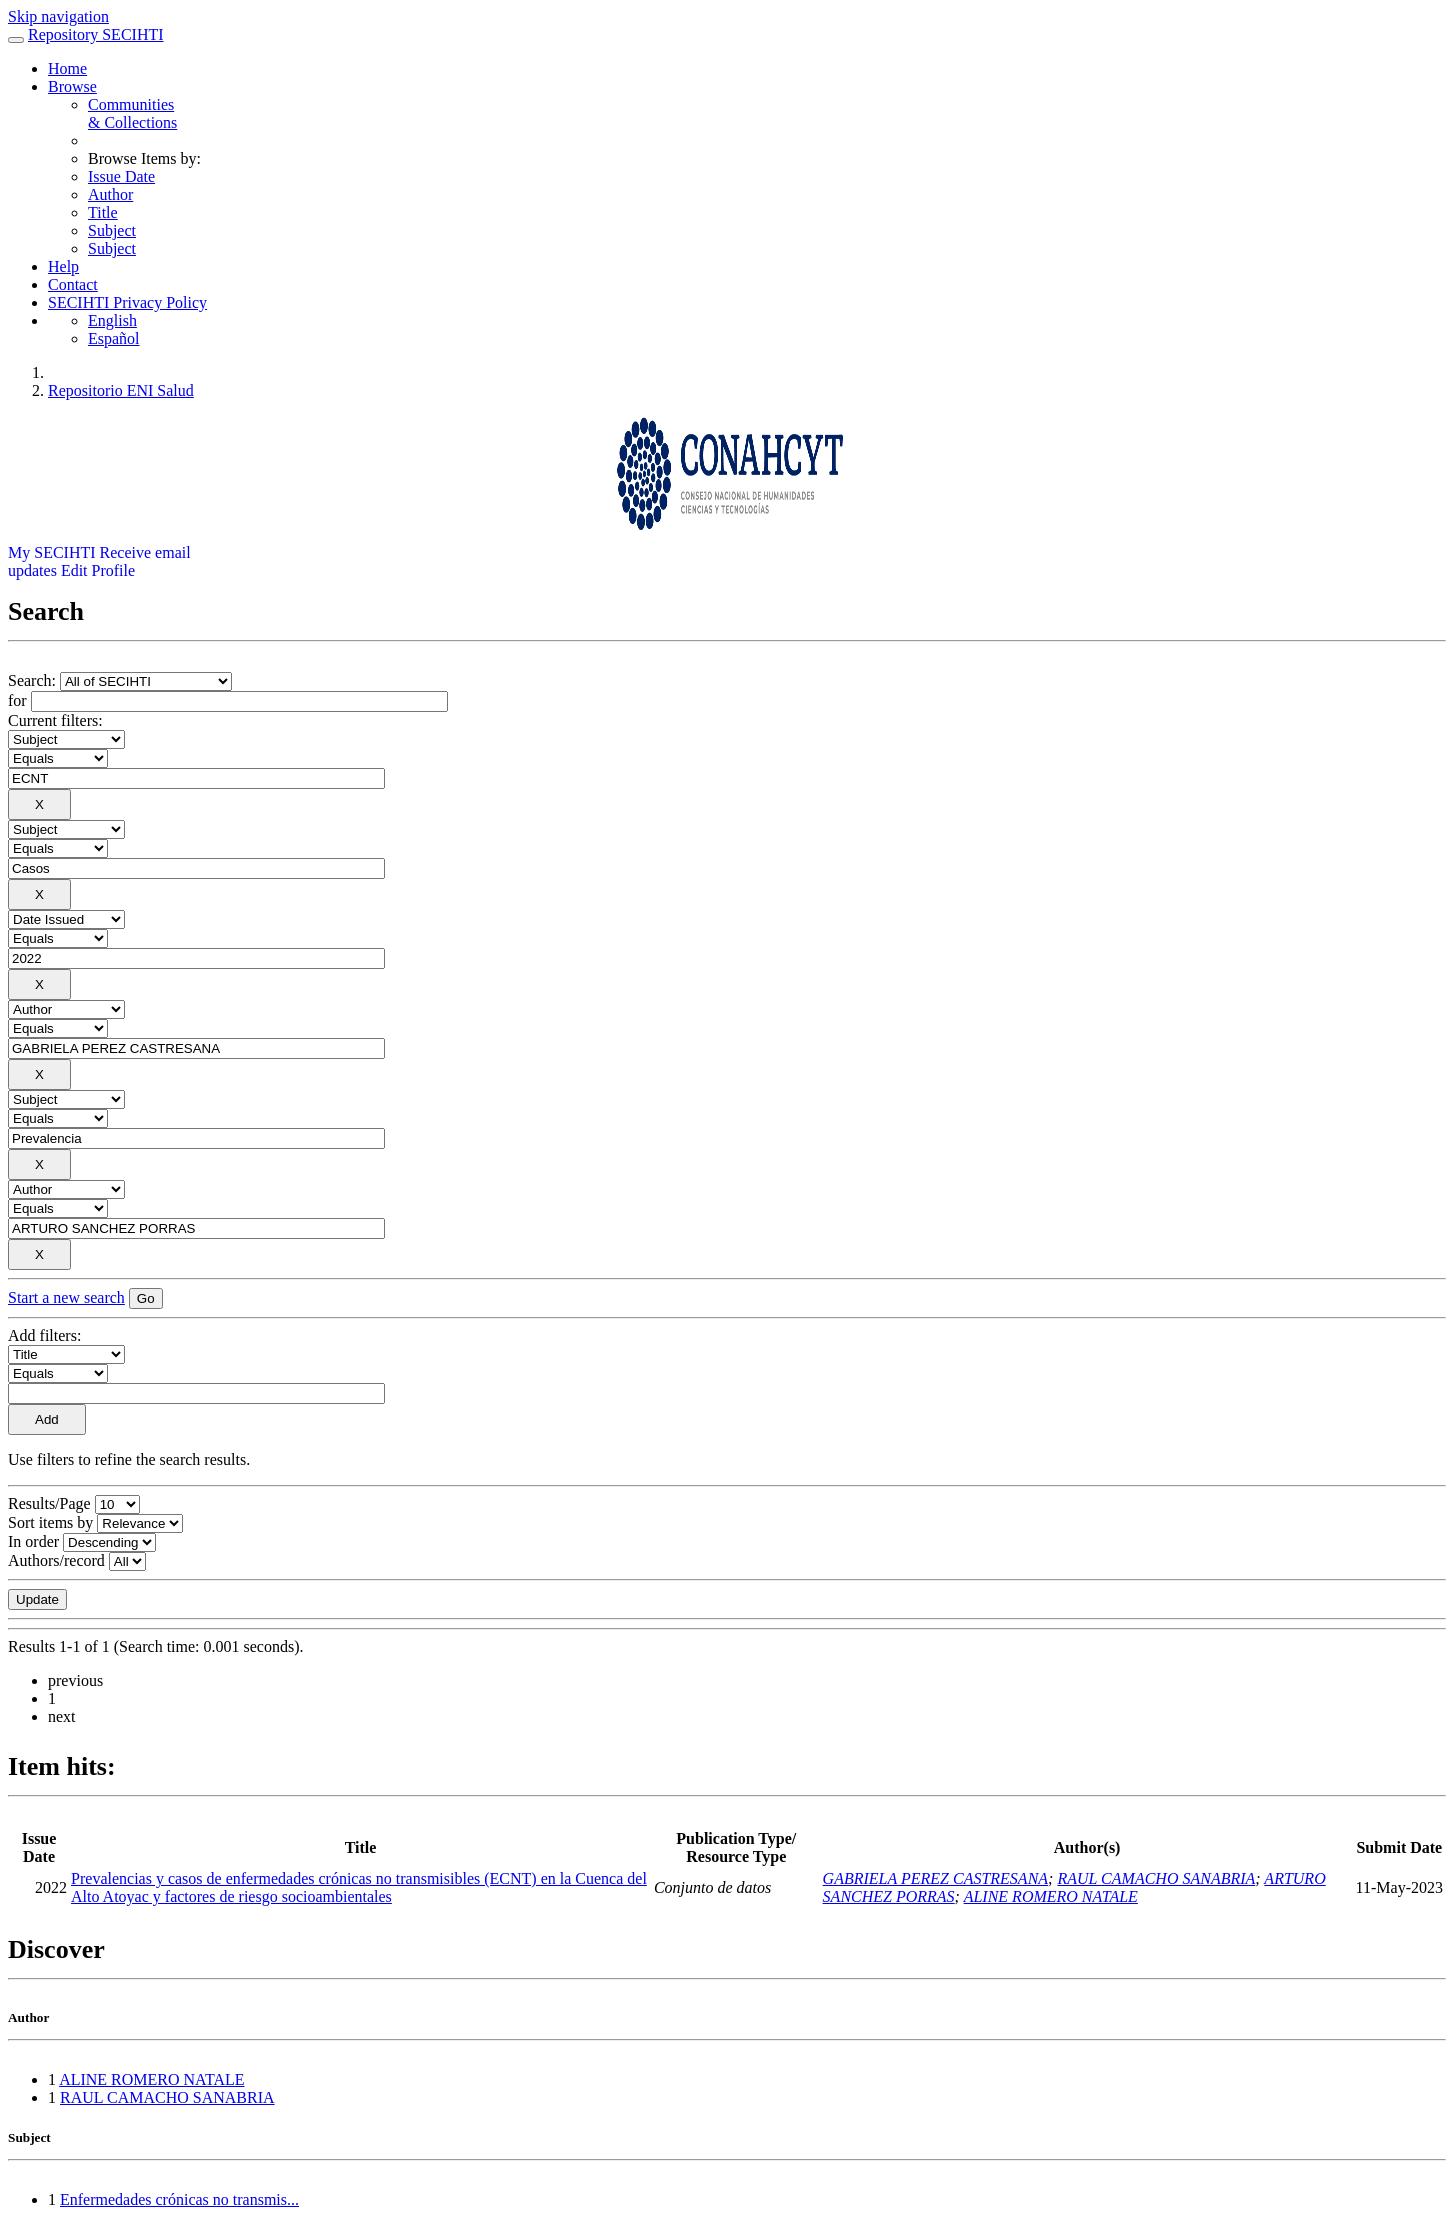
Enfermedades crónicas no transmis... (179, 2199)
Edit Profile (98, 570)
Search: (34, 680)
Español (114, 338)
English (112, 320)
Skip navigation (58, 16)
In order (33, 1541)
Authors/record (56, 1560)
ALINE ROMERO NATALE (1051, 1896)
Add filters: (44, 1335)
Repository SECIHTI (96, 34)
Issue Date (121, 176)
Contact (73, 284)
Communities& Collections (132, 113)
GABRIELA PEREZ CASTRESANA (935, 1878)
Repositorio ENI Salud (121, 390)
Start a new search (66, 1297)
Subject (112, 230)
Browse (72, 86)
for (17, 700)
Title (103, 212)
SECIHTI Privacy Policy (127, 302)
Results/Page (49, 1503)
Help (63, 266)
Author (110, 194)
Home (67, 68)
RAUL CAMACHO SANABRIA (1156, 1878)
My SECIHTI (52, 552)
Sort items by (50, 1522)
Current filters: (55, 720)
